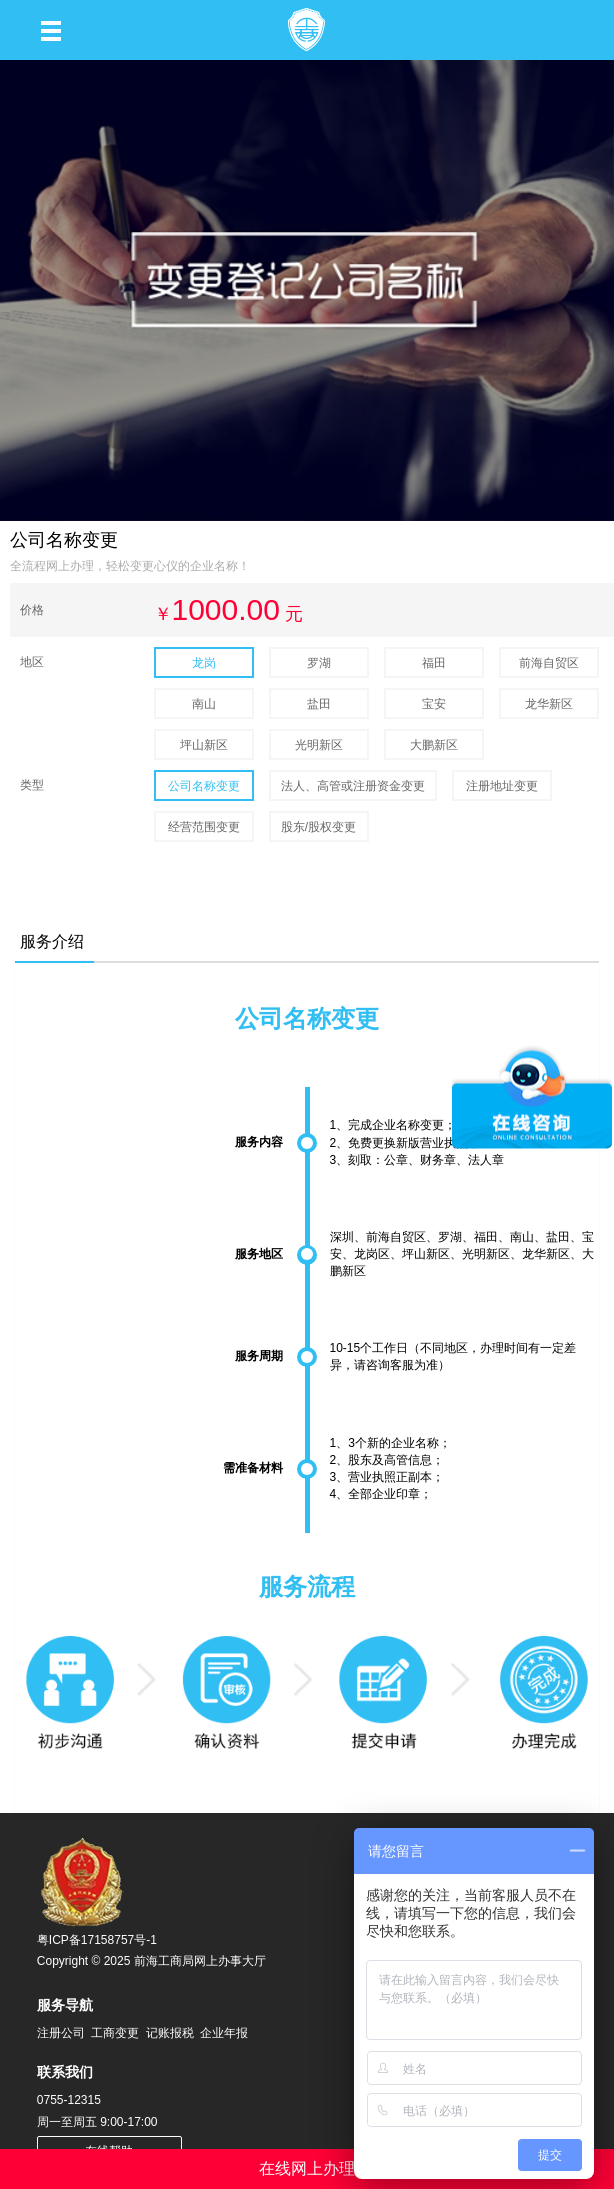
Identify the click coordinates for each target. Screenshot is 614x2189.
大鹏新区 (434, 745)
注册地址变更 (502, 786)
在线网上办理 (307, 2168)
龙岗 (204, 663)
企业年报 (224, 2033)
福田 (434, 663)
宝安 (434, 704)
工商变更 (115, 2033)
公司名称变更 (204, 786)
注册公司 (61, 2033)
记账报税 (170, 2033)
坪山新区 (204, 745)
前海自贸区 (549, 663)
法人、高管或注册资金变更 (353, 786)
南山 (204, 704)
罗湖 (319, 663)
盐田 (319, 704)
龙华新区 (549, 704)
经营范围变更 (204, 827)
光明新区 (319, 745)
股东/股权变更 (318, 827)
